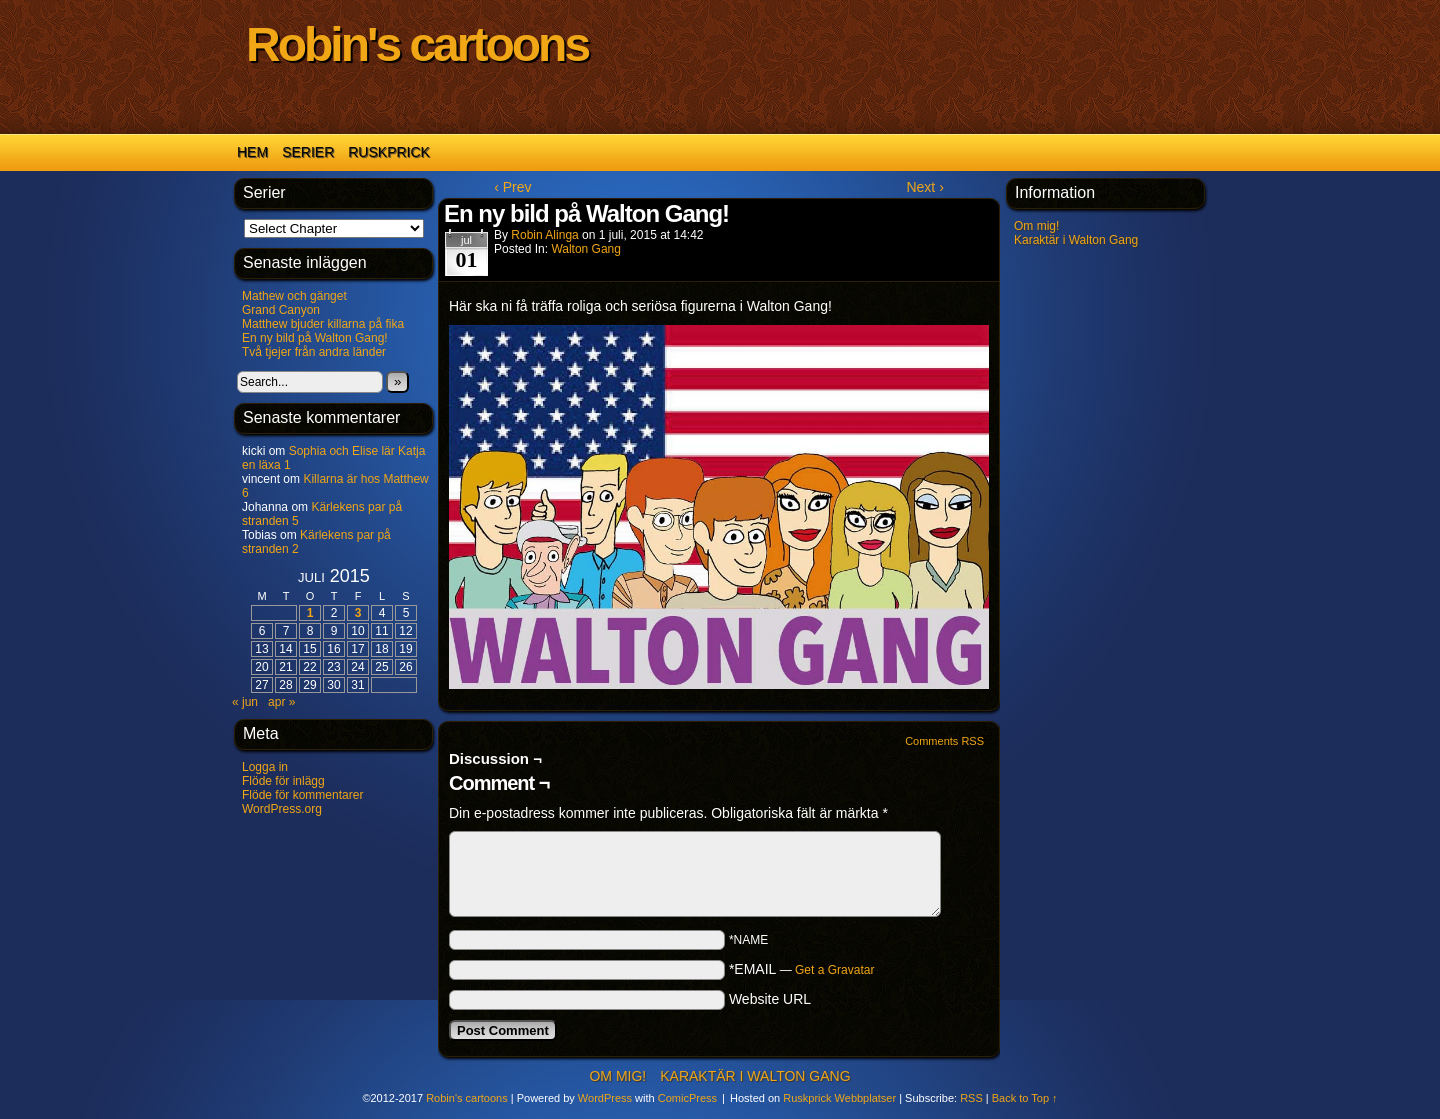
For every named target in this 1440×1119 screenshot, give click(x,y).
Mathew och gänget (294, 296)
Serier (308, 152)
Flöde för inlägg (283, 781)
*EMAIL (802, 969)
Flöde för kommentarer (302, 795)
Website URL (770, 999)
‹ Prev (512, 187)
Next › (924, 187)
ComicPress (687, 1098)
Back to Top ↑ (1025, 1098)
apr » (281, 702)
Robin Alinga (544, 235)
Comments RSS (944, 741)
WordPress (605, 1098)
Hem (252, 152)
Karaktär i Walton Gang (1076, 240)
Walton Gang (586, 249)
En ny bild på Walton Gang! (315, 338)
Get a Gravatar (834, 970)
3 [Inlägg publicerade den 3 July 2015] (358, 613)
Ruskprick (389, 152)
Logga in (265, 767)
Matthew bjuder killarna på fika (323, 324)
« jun (245, 702)
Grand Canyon (281, 310)
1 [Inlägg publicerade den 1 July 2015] (310, 613)
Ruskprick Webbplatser (839, 1098)
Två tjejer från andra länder (314, 352)
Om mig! (1036, 226)
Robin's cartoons (417, 44)
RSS (971, 1098)
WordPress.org (282, 809)
